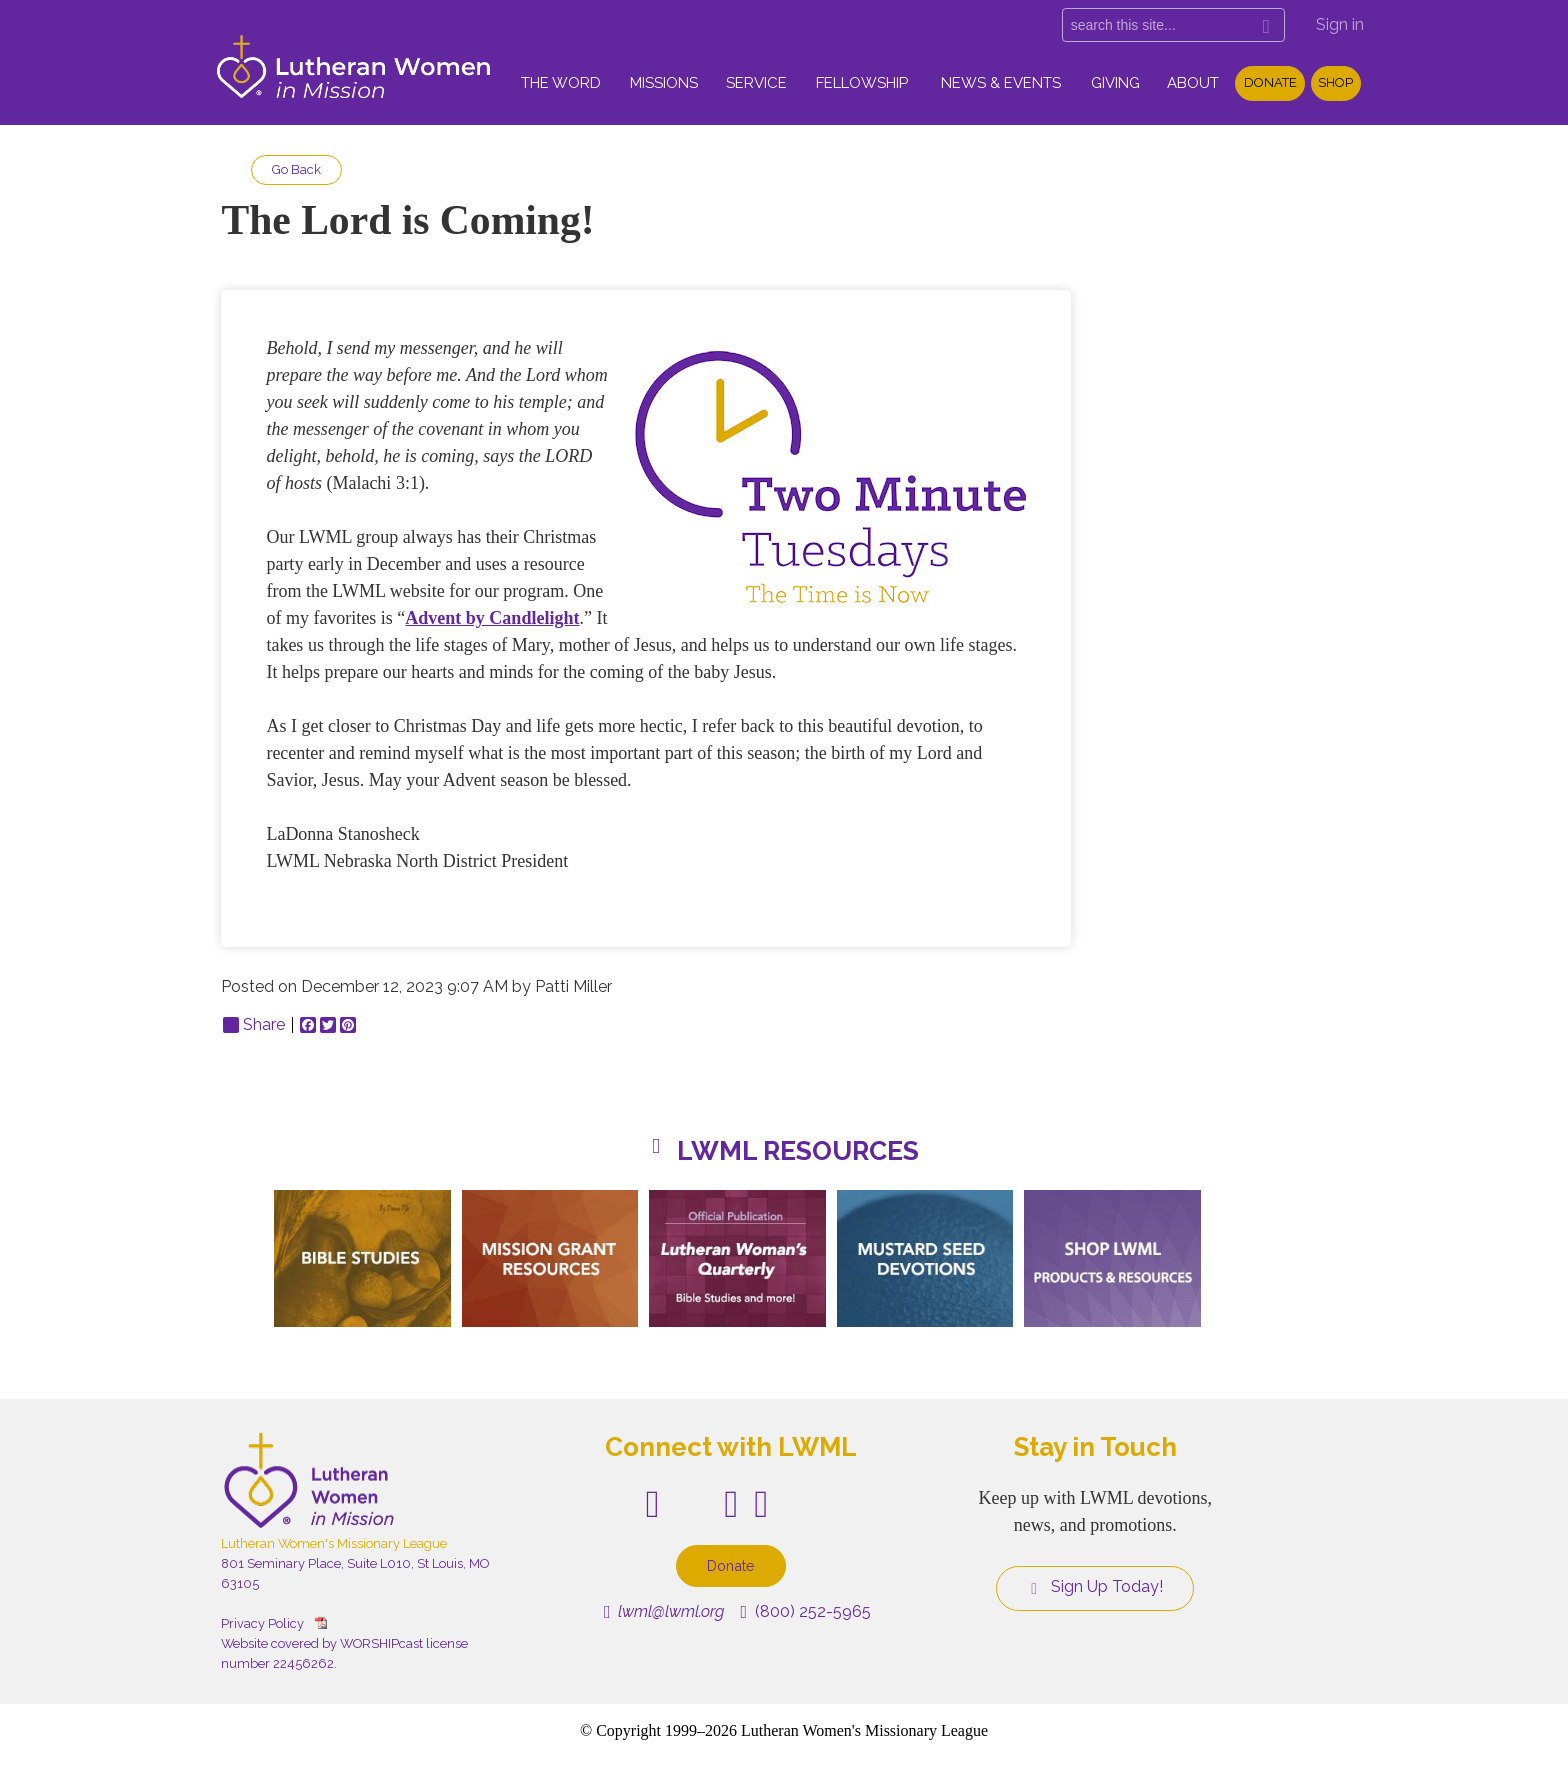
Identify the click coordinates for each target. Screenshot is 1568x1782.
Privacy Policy (262, 1623)
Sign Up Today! (1095, 1587)
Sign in (1340, 24)
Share (254, 1025)
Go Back (296, 169)
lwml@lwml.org (664, 1611)
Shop (1335, 82)
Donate (1270, 82)
